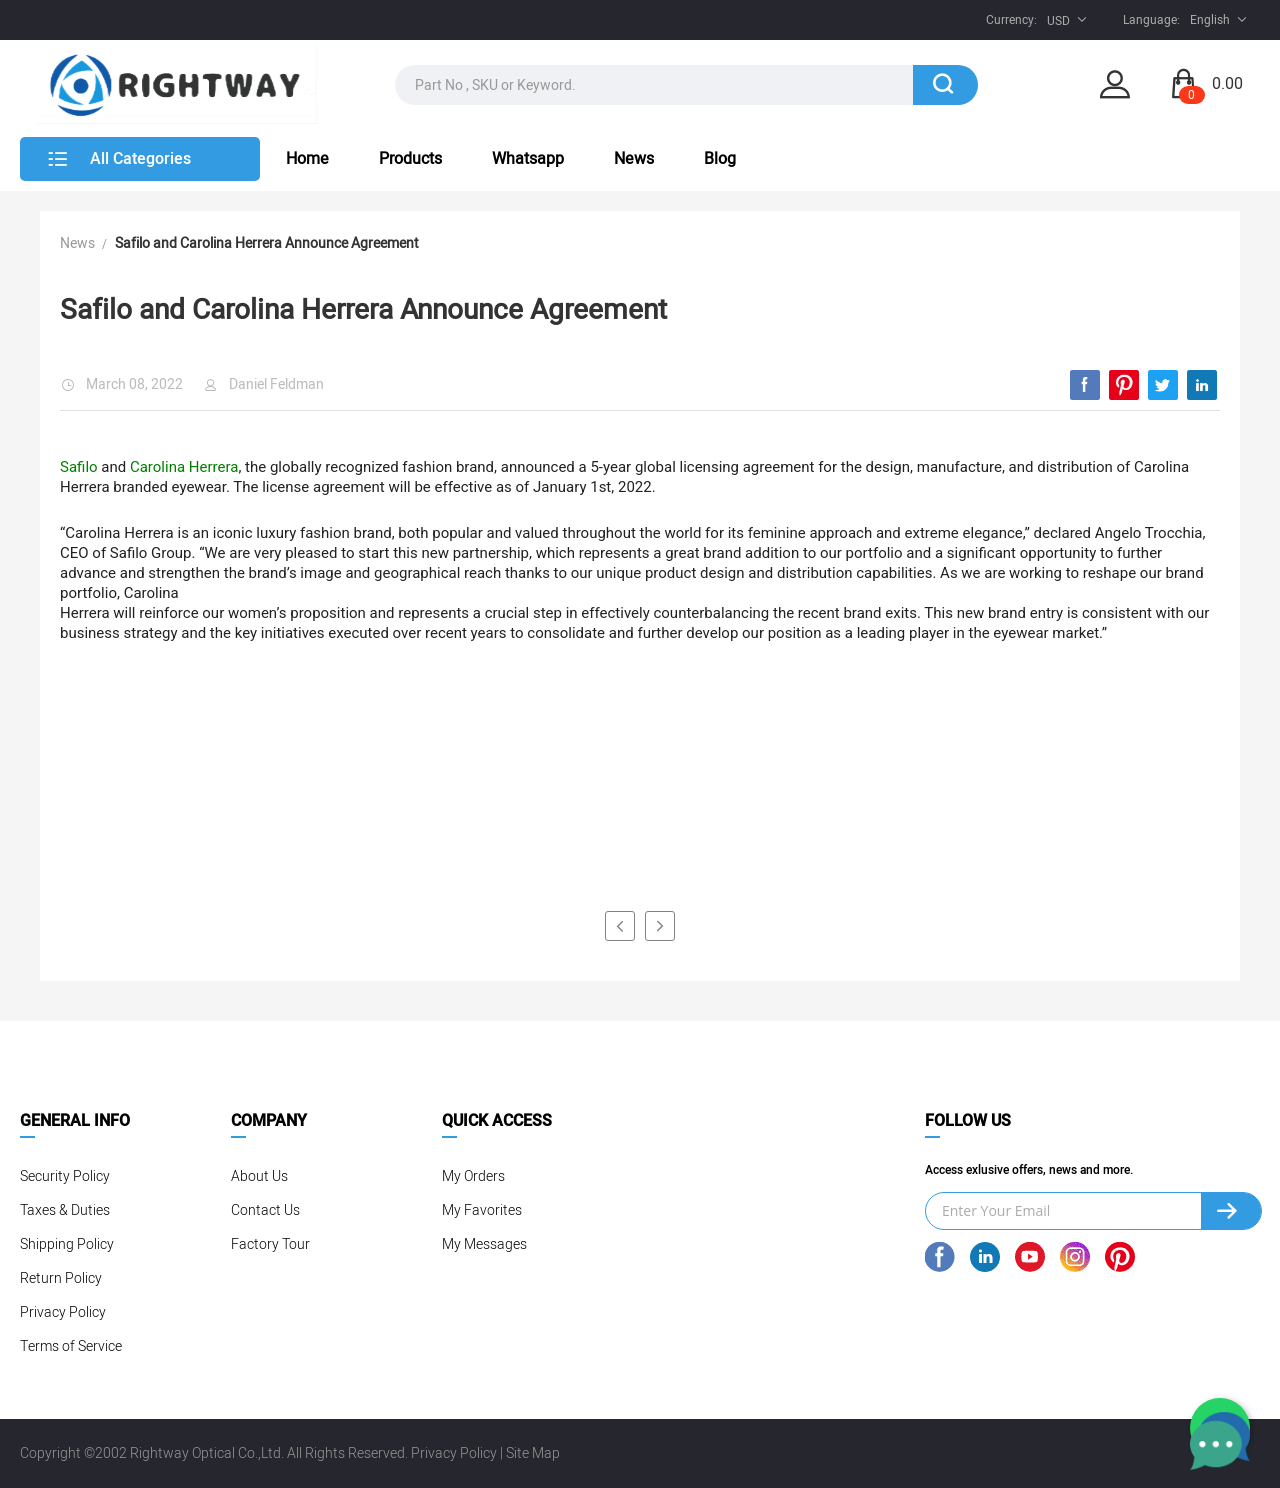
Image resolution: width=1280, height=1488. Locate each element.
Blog (720, 159)
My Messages (484, 1244)
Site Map (533, 1453)
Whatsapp (528, 159)
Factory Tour (270, 1244)
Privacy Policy (63, 1312)
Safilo (79, 467)
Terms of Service (71, 1346)
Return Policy (61, 1278)
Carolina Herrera (184, 467)
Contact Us (265, 1210)
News (634, 159)
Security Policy (65, 1176)
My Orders (473, 1176)
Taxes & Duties (65, 1210)
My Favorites (482, 1210)
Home (307, 159)
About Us (259, 1176)
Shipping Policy (67, 1244)
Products (410, 159)
